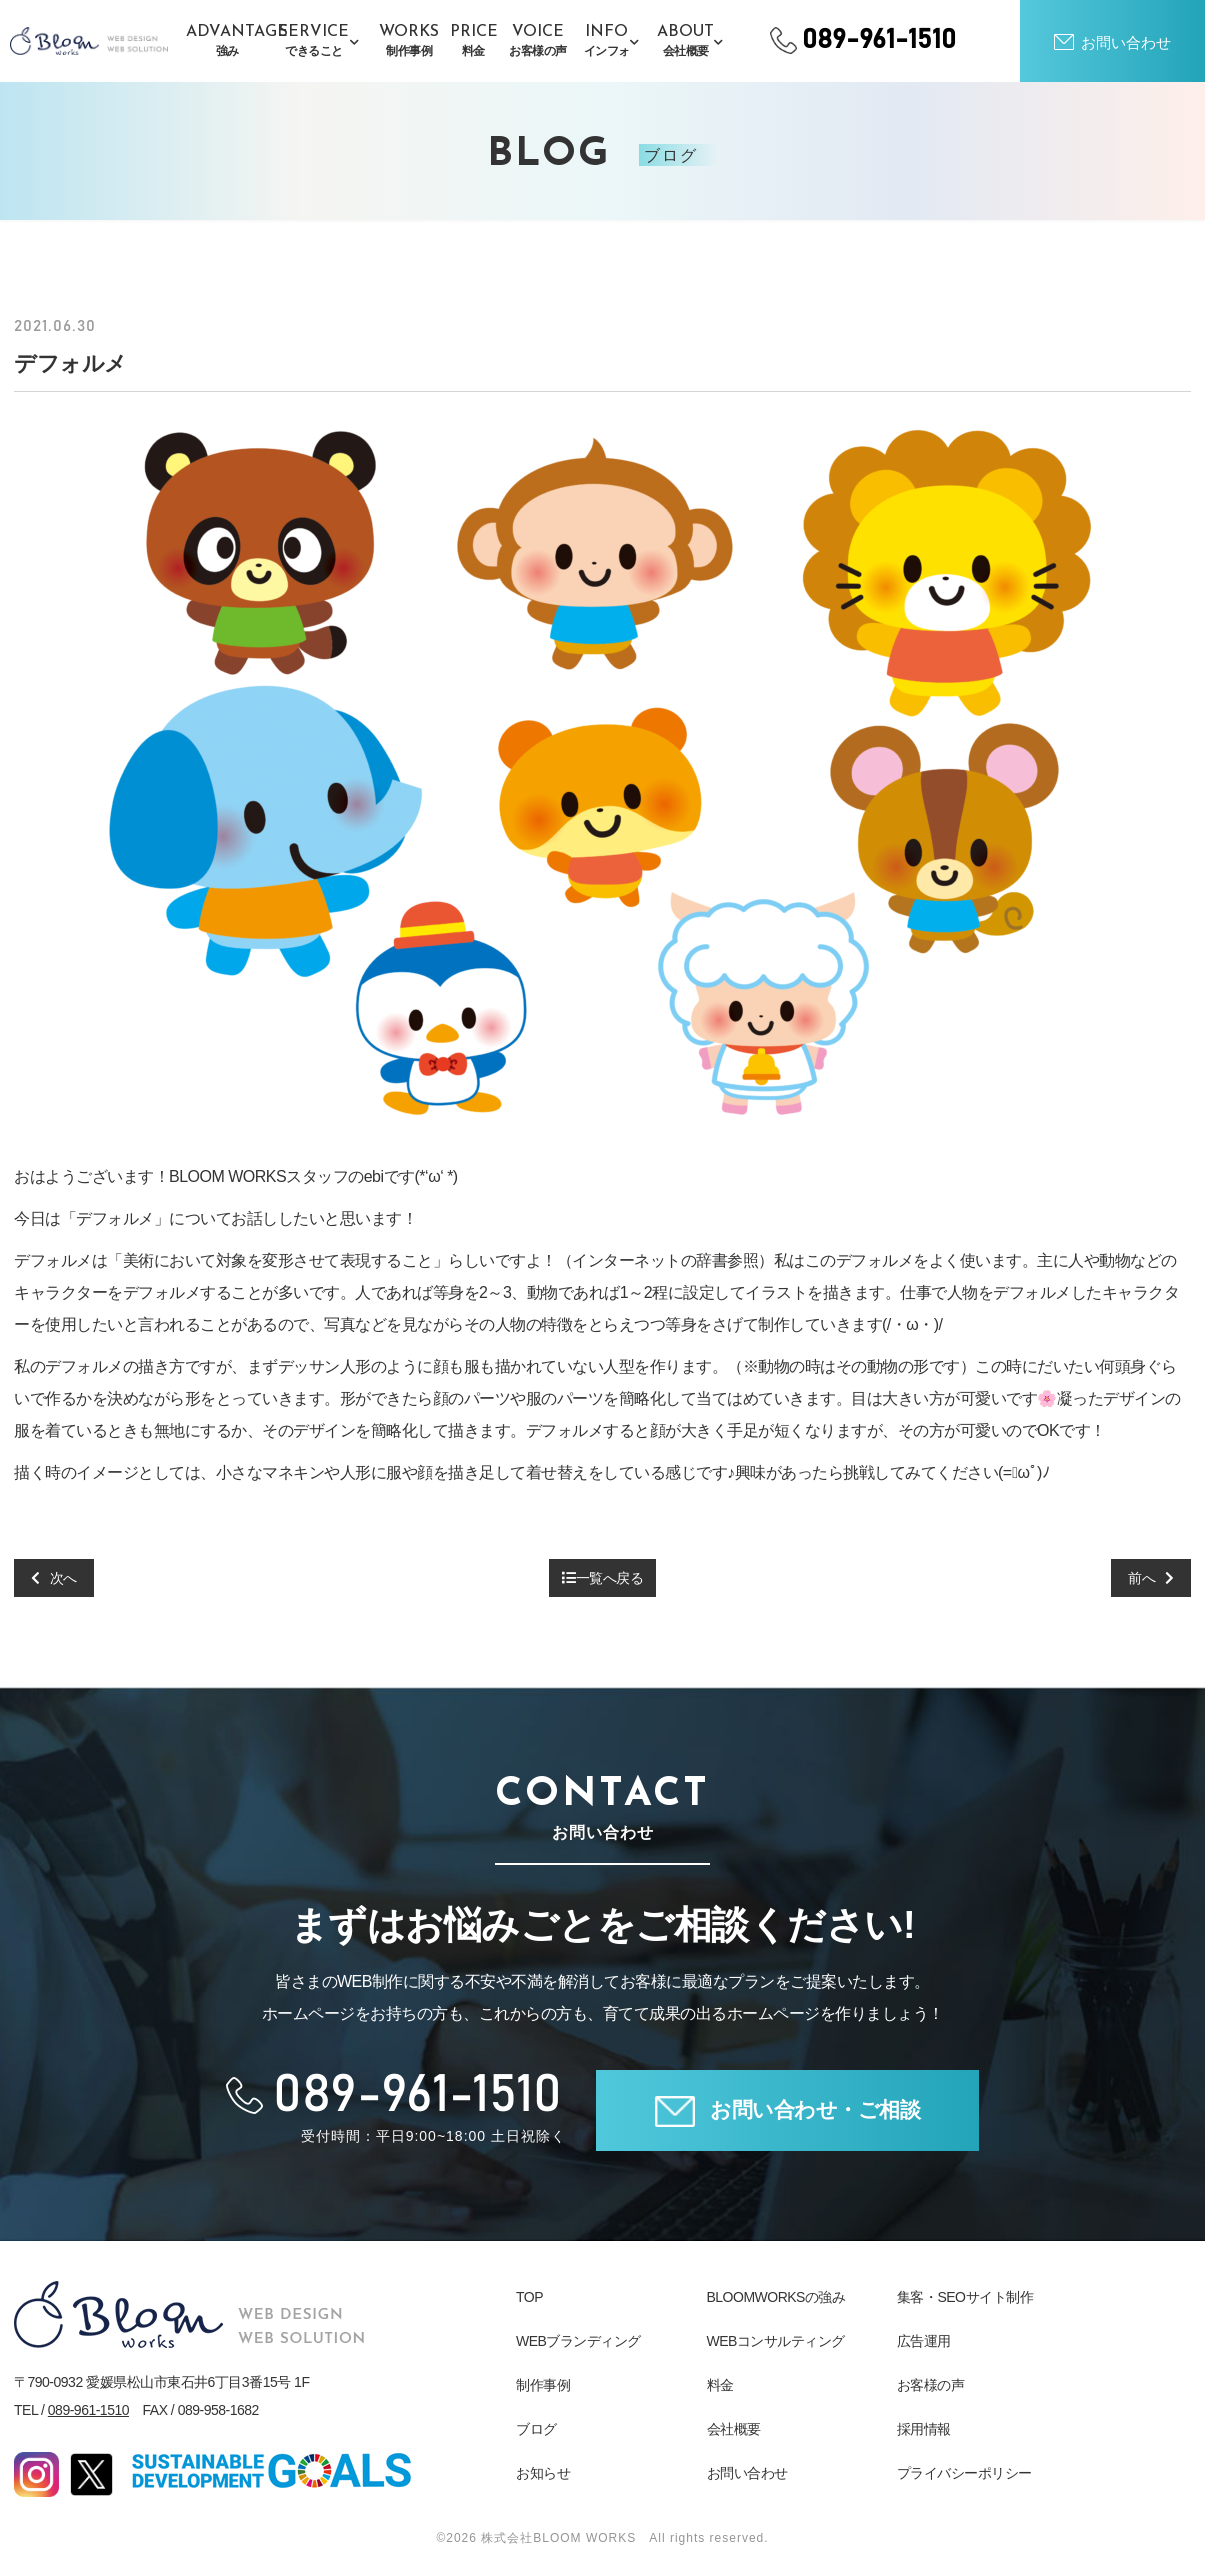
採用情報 (924, 2429)
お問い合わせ (747, 2473)
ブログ (536, 2429)
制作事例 (543, 2385)
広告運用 (924, 2341)
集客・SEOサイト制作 (965, 2297)
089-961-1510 (88, 2410)
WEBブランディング (578, 2341)
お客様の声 (931, 2385)
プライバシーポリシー (964, 2473)
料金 (720, 2385)
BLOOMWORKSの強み (776, 2297)
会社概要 (734, 2429)
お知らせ (543, 2473)
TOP (529, 2297)
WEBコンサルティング (776, 2341)
